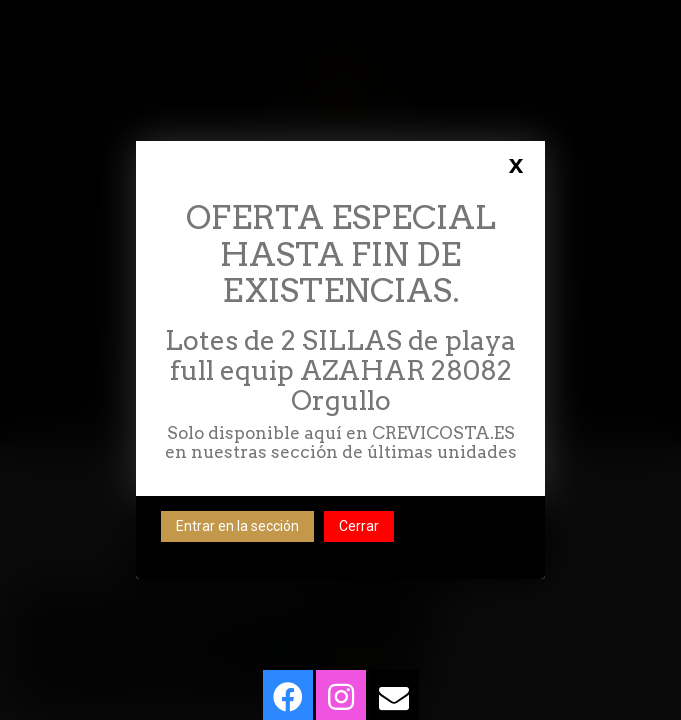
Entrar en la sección (237, 526)
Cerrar (359, 526)
